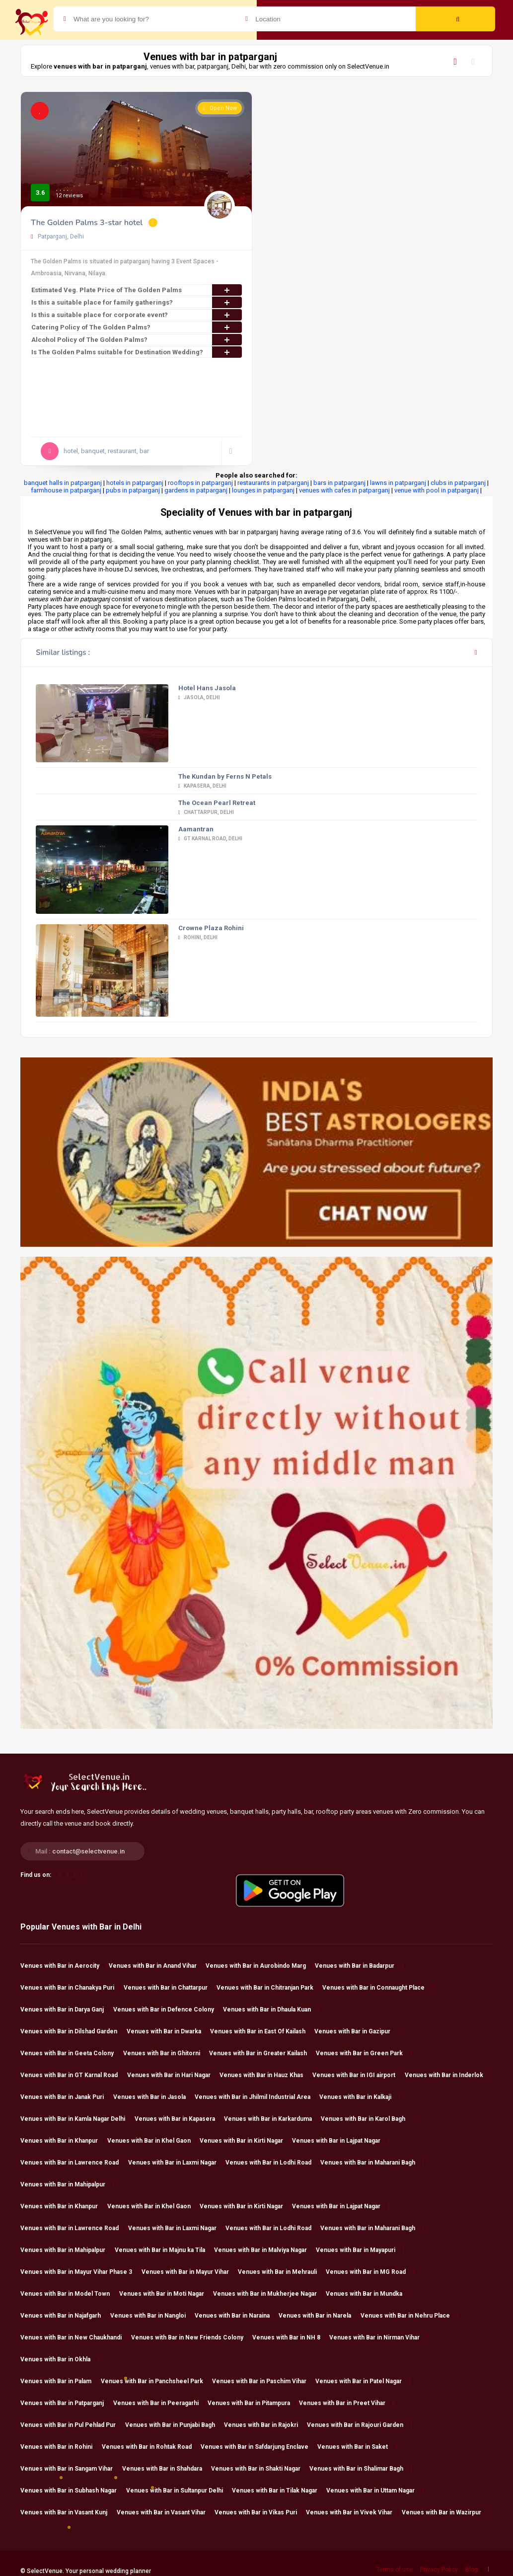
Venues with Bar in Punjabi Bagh (174, 2424)
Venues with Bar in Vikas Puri (260, 2512)
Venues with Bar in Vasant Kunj (68, 2512)
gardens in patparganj (195, 490)
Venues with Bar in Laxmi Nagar (176, 2162)
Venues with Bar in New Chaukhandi (75, 2337)
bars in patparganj (339, 482)
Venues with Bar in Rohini (60, 2446)
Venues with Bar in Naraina (237, 2315)
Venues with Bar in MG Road (370, 2271)
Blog (471, 2569)
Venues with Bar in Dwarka (168, 2031)
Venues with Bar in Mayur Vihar (190, 2271)
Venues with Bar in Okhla (59, 2359)
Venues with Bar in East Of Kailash (262, 2031)
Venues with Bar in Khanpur (63, 2140)
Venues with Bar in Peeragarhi (160, 2403)
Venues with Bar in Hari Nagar (173, 2075)
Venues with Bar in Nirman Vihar (379, 2337)
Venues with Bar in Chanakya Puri (71, 1987)
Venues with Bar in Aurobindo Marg (260, 1965)
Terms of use (394, 2569)
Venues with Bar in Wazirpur (446, 2512)
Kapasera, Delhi (202, 786)
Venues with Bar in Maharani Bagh (372, 2162)
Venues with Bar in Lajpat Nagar (340, 2140)
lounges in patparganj (263, 490)
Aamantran (196, 829)
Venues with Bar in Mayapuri (360, 2250)
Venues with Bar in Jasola (154, 2096)
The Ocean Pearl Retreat (216, 802)
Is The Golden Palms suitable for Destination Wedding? (136, 352)
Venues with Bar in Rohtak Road (151, 2446)
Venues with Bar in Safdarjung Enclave (259, 2446)
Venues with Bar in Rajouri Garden (359, 2424)
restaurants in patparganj (273, 482)
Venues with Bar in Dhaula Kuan (271, 2009)
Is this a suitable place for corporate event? (136, 315)
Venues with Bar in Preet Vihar (346, 2403)
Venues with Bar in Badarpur (359, 1965)
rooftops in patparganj (200, 482)
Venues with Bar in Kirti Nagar (246, 2140)
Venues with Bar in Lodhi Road (272, 2162)
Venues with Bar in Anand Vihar (157, 1965)
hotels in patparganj (134, 482)
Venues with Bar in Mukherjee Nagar (269, 2293)
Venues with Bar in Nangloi (152, 2315)
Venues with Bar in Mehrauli (282, 2271)
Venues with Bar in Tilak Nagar (279, 2490)
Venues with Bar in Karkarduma (272, 2118)
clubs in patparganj (458, 482)
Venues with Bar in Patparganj (66, 2403)
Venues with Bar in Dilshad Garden (73, 2031)
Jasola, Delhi (199, 697)
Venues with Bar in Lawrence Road (74, 2162)
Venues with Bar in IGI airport (358, 2075)
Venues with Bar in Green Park (364, 2053)
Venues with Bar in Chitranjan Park (269, 1987)
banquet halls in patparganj (63, 482)
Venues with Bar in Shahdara (166, 2468)
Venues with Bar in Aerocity (64, 1965)
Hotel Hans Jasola (207, 688)
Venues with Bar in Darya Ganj (66, 2009)
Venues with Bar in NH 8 (290, 2337)
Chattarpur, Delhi (206, 812)
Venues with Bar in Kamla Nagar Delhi (77, 2118)
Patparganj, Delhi (57, 236)
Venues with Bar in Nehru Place (410, 2315)
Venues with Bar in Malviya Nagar (265, 2250)
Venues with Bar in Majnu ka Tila (164, 2250)
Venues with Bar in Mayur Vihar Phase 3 (80, 2271)
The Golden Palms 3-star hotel (87, 222)
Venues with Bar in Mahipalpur (67, 2184)
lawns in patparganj (398, 482)
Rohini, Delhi (198, 937)
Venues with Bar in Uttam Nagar (375, 2490)
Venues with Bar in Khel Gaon (153, 2140)
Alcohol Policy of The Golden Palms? (136, 339)
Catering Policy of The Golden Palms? (136, 327)
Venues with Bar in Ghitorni (166, 2053)
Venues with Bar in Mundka (368, 2293)
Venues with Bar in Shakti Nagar (260, 2468)
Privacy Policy (439, 2569)
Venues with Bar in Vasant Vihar (166, 2512)
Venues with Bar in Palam (60, 2381)
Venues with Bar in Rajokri (265, 2424)
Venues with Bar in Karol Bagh (367, 2118)
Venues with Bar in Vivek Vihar (353, 2512)
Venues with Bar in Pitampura (253, 2403)
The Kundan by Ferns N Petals (225, 776)
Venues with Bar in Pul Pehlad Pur (72, 2424)
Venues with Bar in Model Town (69, 2293)
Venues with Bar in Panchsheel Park (156, 2381)
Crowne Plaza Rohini (211, 928)
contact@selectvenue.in (88, 1851)
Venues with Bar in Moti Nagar (166, 2293)
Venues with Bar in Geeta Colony (71, 2053)
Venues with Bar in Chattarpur (170, 1987)
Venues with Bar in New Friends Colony (191, 2337)
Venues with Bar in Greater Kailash (262, 2053)
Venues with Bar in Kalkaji (359, 2096)
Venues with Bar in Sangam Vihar (71, 2468)
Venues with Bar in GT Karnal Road (73, 2075)
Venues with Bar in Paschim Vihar (263, 2381)
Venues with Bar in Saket (357, 2446)
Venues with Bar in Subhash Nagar (73, 2490)
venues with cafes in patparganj (344, 490)
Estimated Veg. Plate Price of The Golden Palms (136, 290)
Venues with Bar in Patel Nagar (363, 2381)
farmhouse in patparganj (66, 490)
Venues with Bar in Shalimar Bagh (360, 2468)
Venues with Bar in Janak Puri (66, 2096)
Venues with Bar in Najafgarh (65, 2315)
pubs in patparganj (133, 490)
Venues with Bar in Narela (319, 2315)
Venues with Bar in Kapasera (179, 2118)
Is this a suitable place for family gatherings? (136, 302)
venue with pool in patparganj (436, 490)
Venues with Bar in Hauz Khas (266, 2075)
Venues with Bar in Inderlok (448, 2075)
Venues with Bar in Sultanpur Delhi (179, 2490)
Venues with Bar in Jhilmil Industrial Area (257, 2096)
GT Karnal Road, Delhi (210, 838)
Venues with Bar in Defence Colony (168, 2009)
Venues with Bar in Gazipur (356, 2031)
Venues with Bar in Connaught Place (378, 1987)
